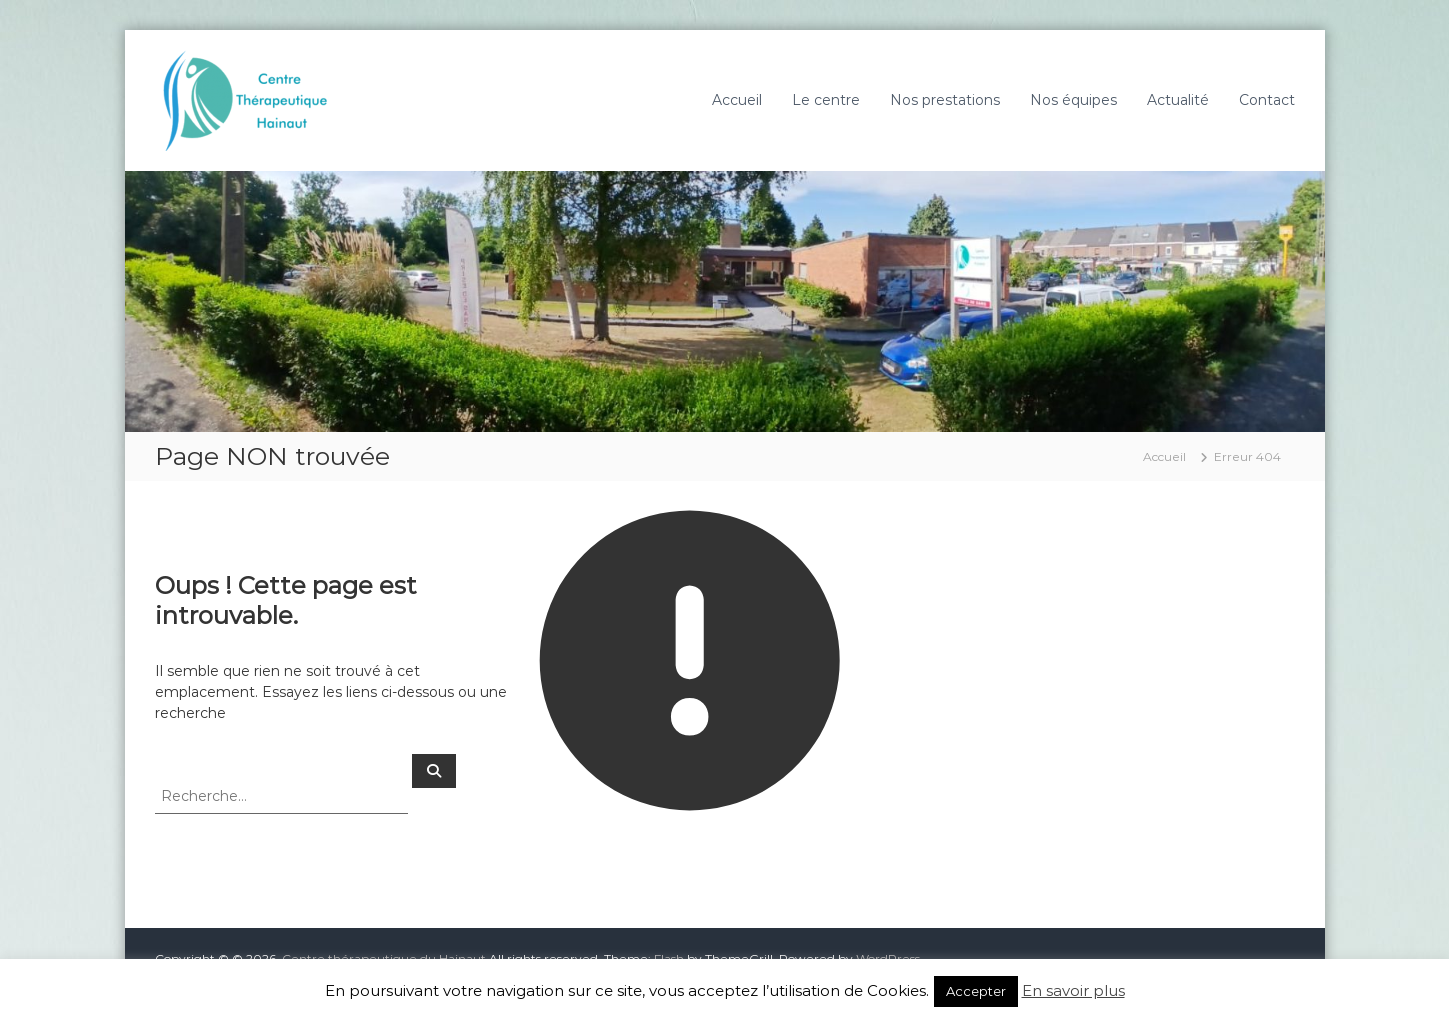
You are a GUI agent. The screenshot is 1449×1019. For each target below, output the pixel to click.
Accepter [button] (976, 991)
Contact (1267, 100)
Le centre (826, 100)
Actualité (1178, 100)
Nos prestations (945, 100)
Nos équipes (1073, 100)
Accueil (737, 100)
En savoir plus (1073, 990)
